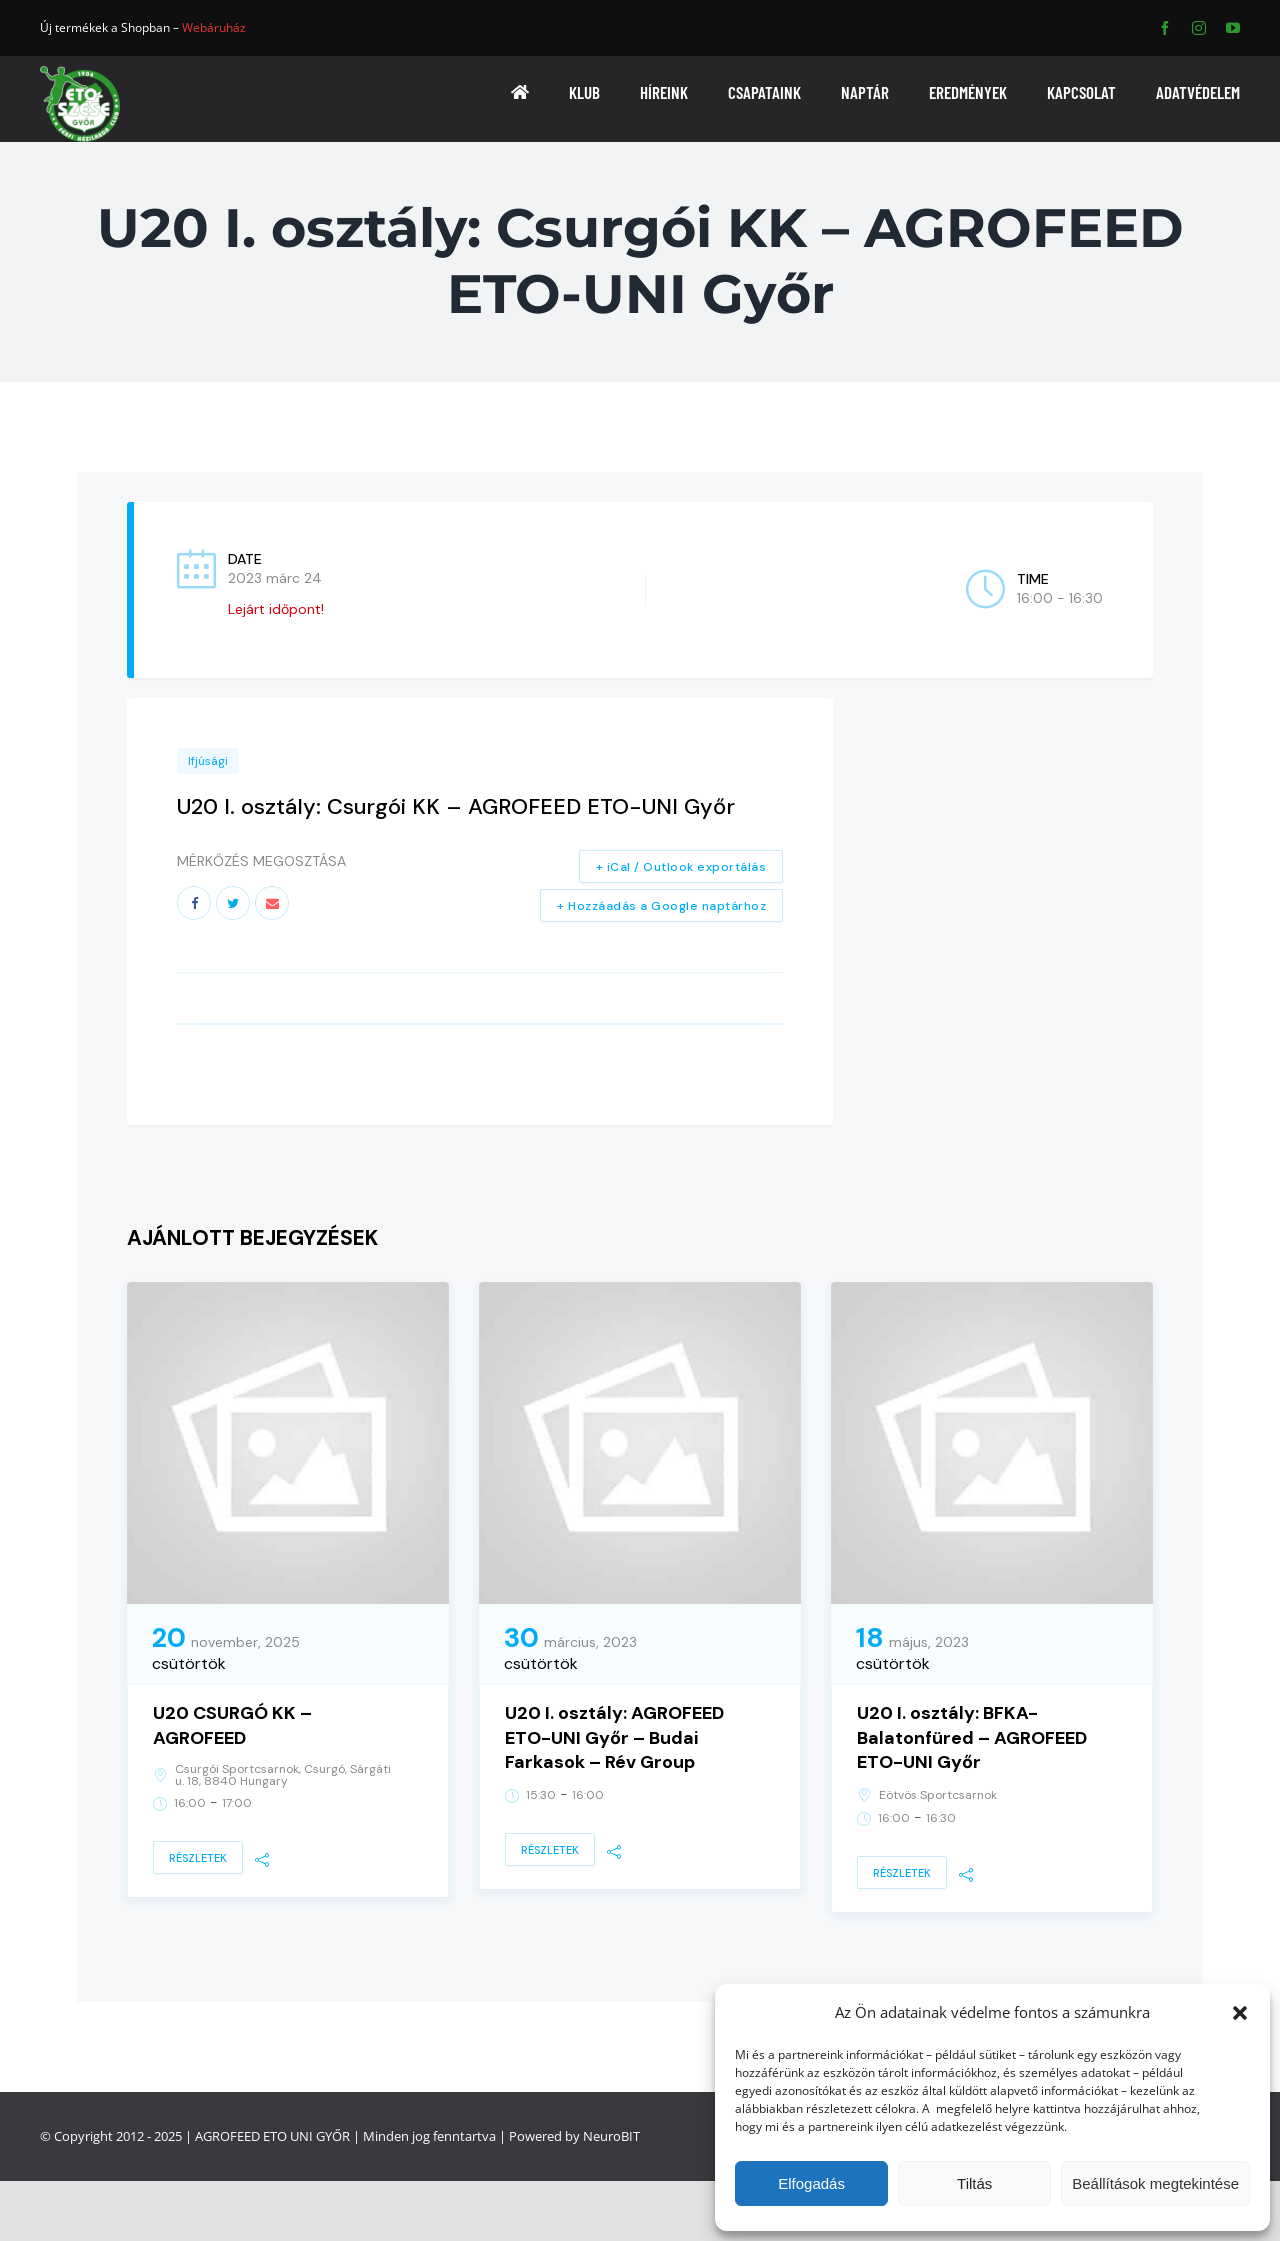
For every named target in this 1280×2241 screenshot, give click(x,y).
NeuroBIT (611, 2136)
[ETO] (80, 72)
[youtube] (1233, 28)
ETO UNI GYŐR (306, 2136)
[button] (1240, 2013)
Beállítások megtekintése (1155, 2183)
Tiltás (974, 2183)
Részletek (198, 1858)
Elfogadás (811, 2183)
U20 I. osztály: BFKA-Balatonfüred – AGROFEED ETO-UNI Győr (972, 1738)
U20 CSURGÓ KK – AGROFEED (232, 1725)
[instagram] (1199, 28)
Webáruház (214, 27)
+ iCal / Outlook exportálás (681, 867)
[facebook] (1165, 28)
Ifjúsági (208, 761)
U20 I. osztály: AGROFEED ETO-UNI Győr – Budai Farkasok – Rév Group (614, 1738)
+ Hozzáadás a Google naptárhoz (661, 906)
